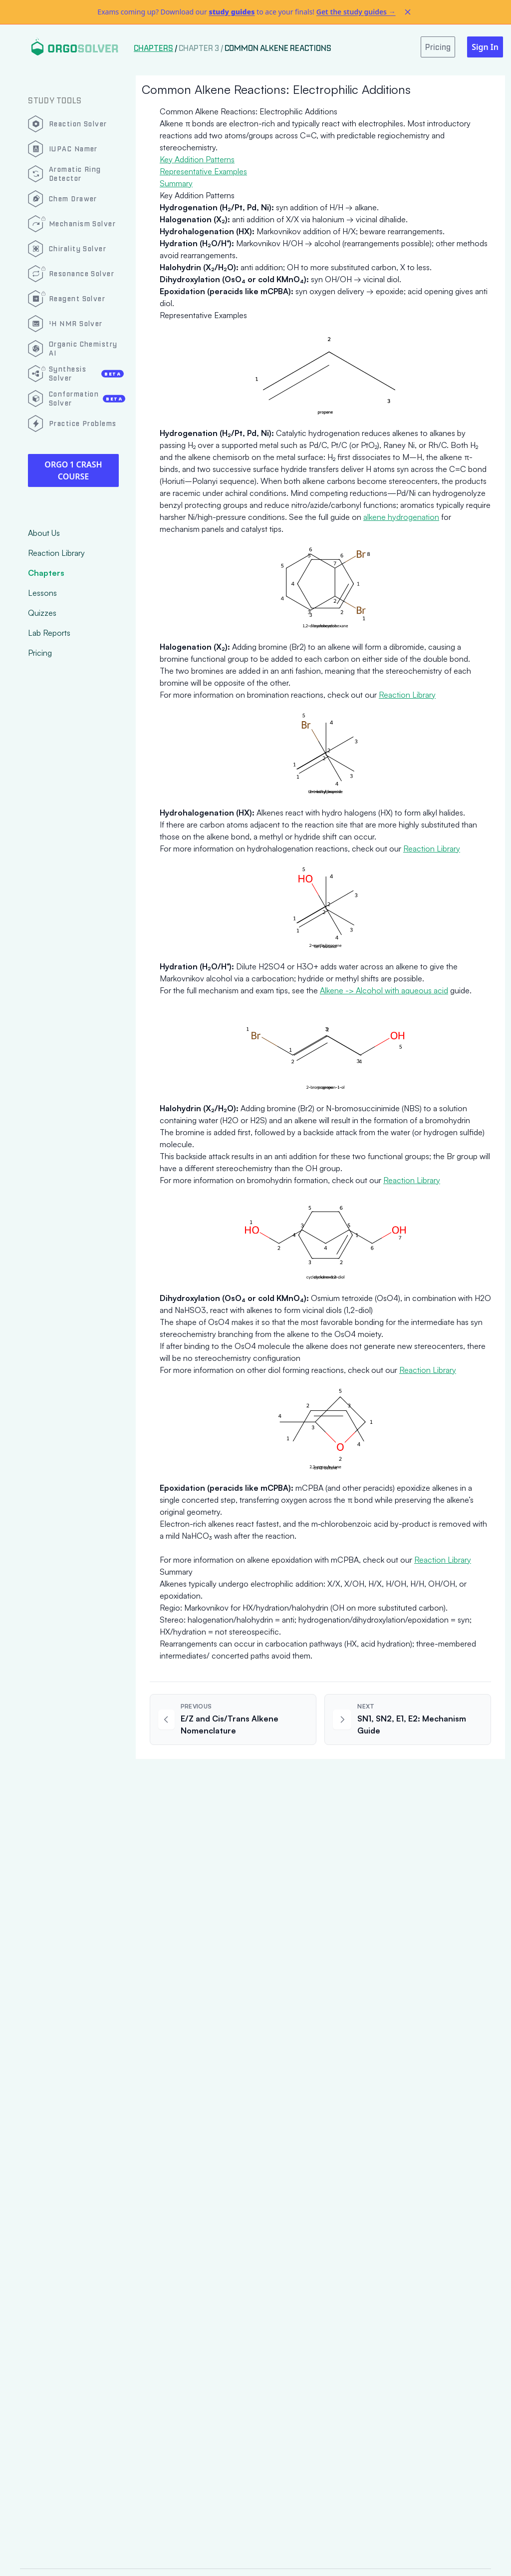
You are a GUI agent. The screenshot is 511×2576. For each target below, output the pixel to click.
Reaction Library (56, 553)
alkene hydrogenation (401, 517)
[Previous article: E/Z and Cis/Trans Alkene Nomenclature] (233, 1719)
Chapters (46, 573)
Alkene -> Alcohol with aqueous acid (384, 990)
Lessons (42, 593)
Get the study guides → (356, 11)
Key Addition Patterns (197, 159)
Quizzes (42, 613)
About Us (44, 533)
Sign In (485, 46)
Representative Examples (203, 171)
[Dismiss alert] (408, 12)
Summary (176, 183)
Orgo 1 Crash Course (73, 470)
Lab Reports (49, 633)
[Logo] (74, 46)
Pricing (40, 653)
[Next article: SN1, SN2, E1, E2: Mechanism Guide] (407, 1719)
